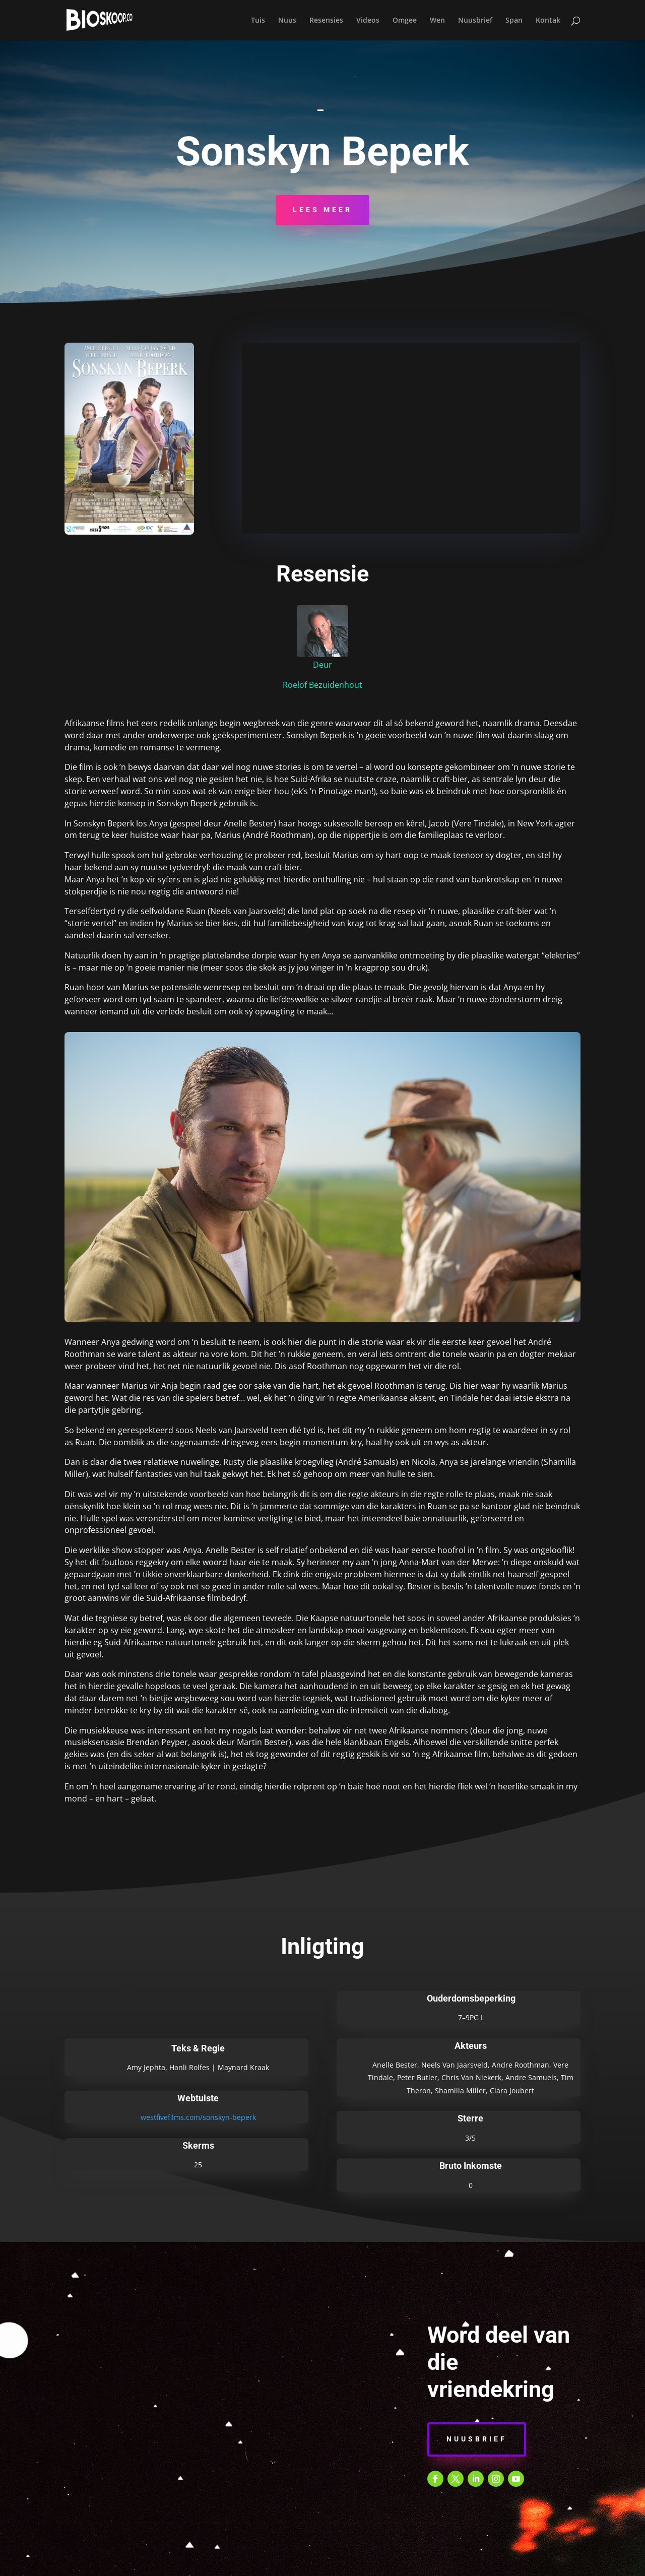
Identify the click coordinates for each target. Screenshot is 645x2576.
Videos (367, 21)
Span (514, 21)
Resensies (326, 21)
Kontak (548, 21)
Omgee (405, 21)
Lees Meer (322, 210)
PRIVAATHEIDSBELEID (284, 2562)
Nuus (287, 21)
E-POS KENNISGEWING (369, 2562)
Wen (437, 21)
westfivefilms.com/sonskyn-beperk (198, 2117)
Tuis (258, 21)
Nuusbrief (475, 21)
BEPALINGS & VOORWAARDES (186, 2562)
